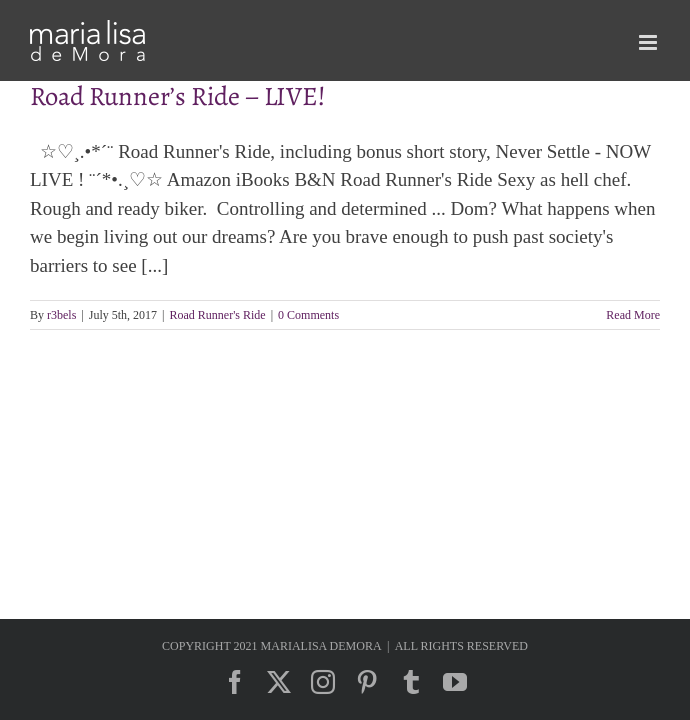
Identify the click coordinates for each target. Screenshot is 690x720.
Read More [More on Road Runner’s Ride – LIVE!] (633, 315)
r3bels (61, 315)
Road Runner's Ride (218, 315)
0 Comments (308, 315)
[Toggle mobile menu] (649, 42)
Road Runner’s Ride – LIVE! (178, 96)
